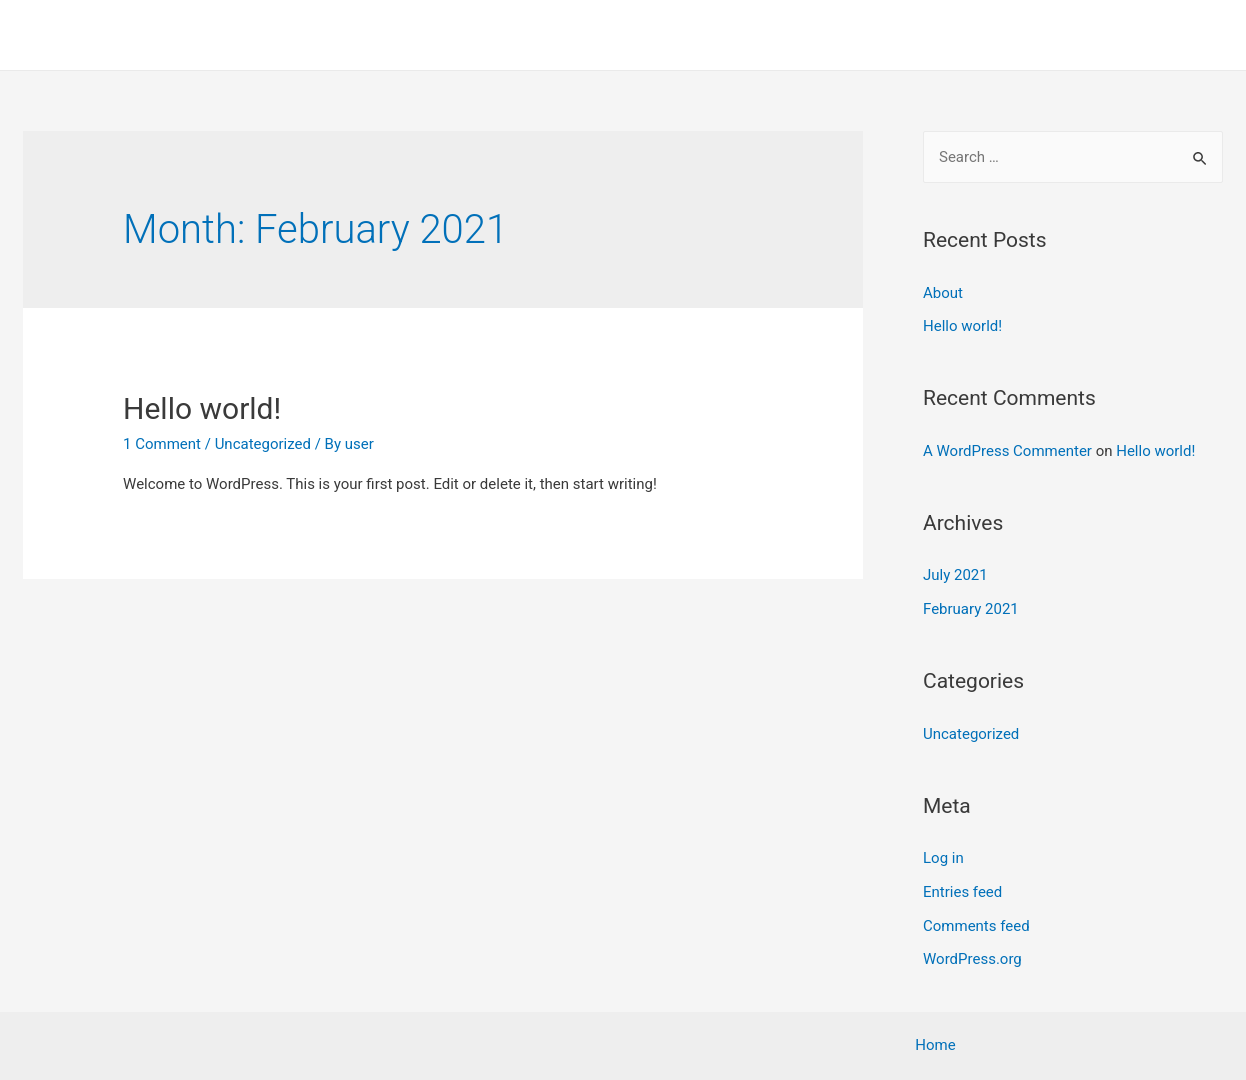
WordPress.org (972, 959)
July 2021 (955, 575)
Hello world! (202, 408)
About (943, 293)
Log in (943, 858)
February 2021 (971, 609)
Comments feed (976, 926)
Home (1188, 35)
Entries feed (962, 892)
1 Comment (162, 444)
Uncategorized (263, 444)
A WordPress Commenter (1007, 451)
